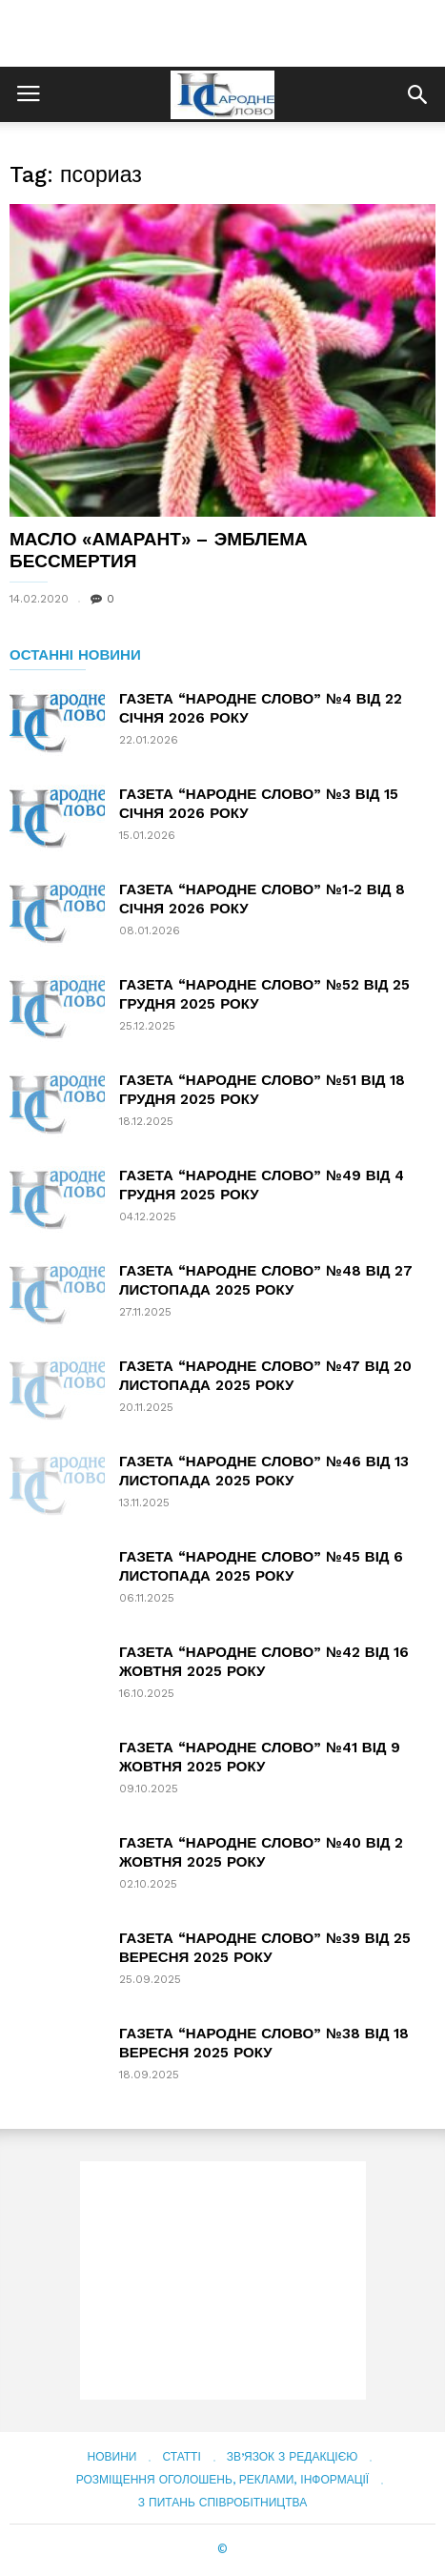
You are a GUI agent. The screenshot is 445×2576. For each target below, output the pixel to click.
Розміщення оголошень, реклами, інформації (222, 2479)
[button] (417, 94)
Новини (112, 2457)
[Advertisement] (223, 33)
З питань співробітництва (222, 2502)
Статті (181, 2457)
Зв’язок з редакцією (292, 2457)
